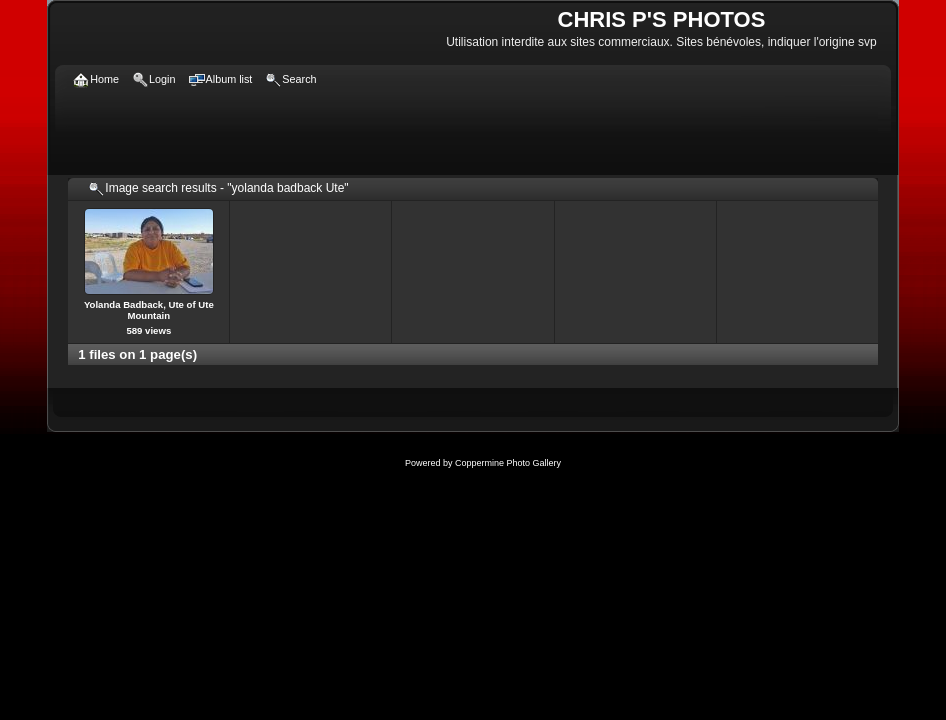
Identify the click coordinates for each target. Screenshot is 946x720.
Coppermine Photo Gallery (508, 463)
